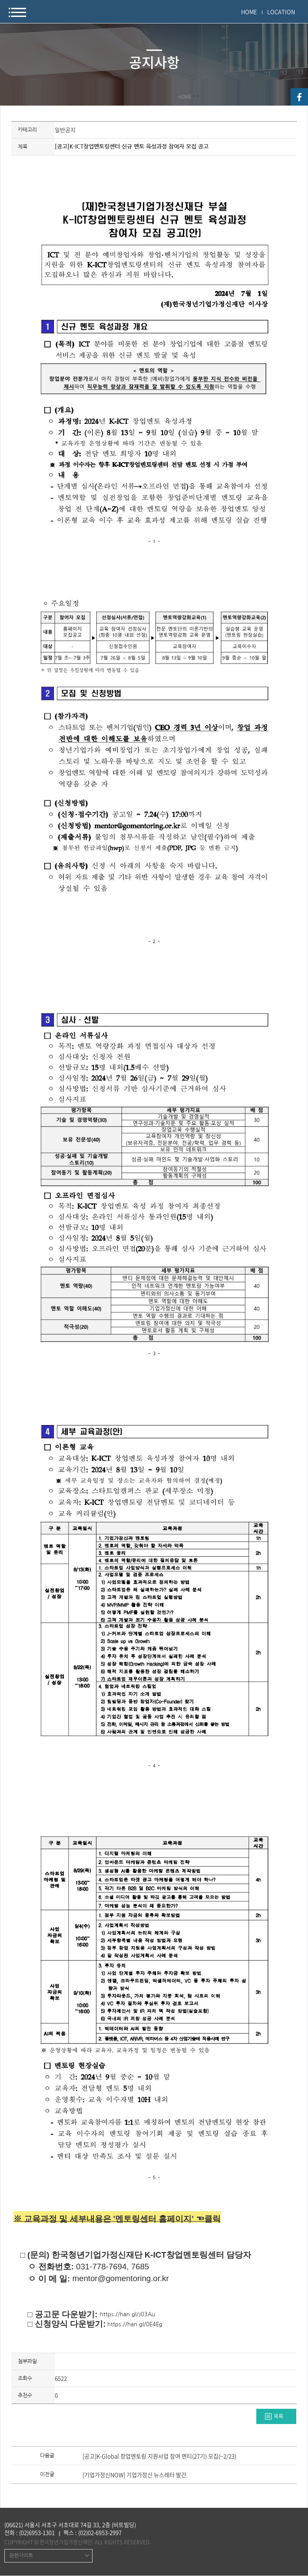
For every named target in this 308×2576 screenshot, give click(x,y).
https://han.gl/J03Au (127, 2314)
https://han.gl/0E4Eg (134, 2324)
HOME (249, 11)
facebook (299, 97)
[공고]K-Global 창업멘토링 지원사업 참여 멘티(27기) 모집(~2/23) (159, 2456)
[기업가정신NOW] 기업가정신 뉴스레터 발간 (134, 2475)
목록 (278, 2416)
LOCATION (281, 11)
